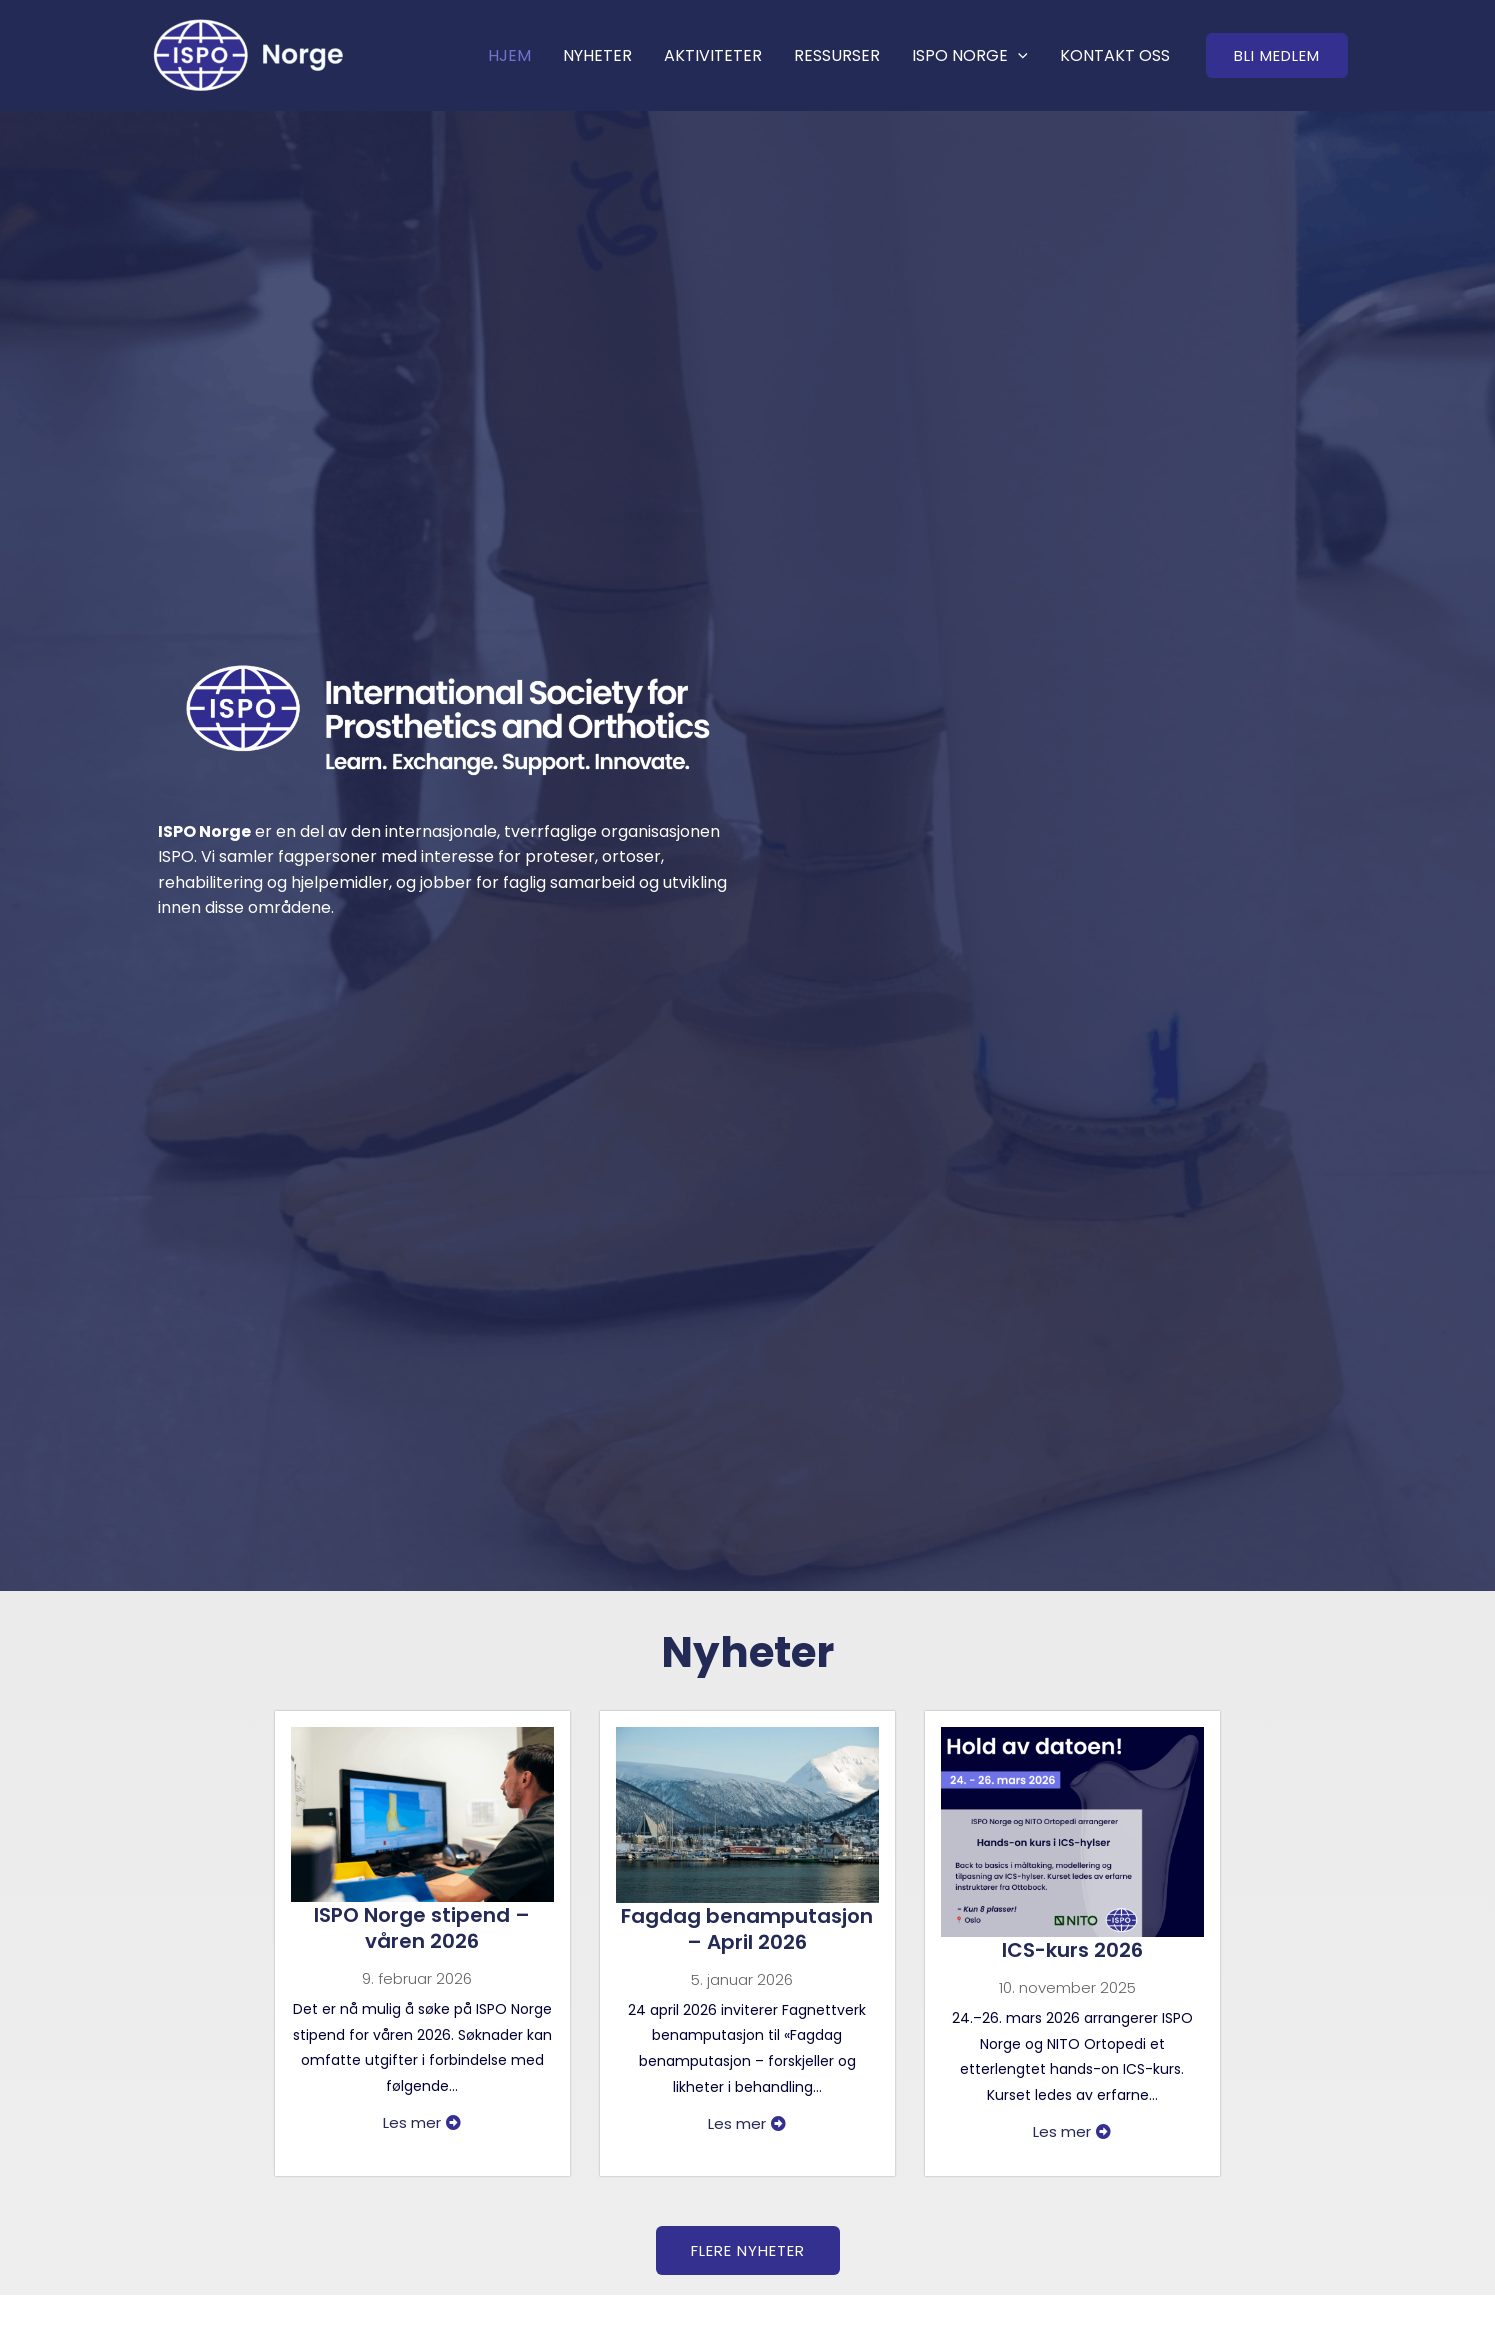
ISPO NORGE (970, 55)
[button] (1277, 55)
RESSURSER (837, 55)
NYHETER (597, 55)
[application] (1018, 55)
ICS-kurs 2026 (1072, 1950)
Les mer (422, 2122)
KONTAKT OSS (1115, 55)
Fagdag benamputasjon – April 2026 (747, 1929)
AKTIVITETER (713, 55)
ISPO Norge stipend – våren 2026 (422, 1928)
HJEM (509, 55)
